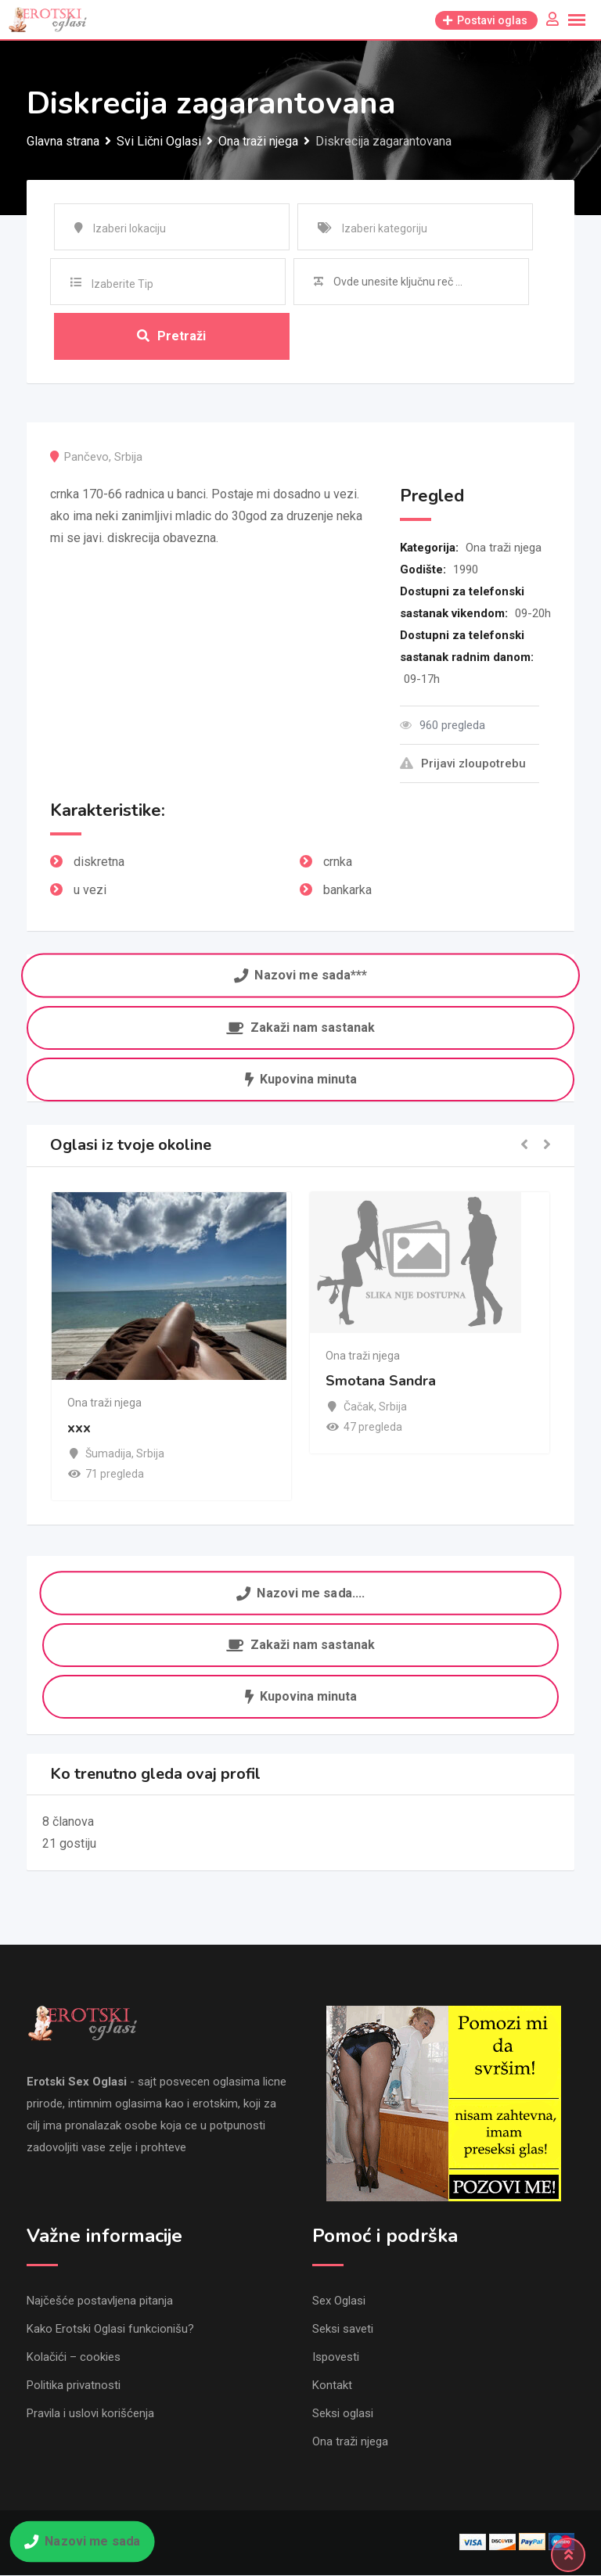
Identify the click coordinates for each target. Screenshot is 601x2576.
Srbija (128, 457)
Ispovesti (335, 2358)
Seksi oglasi (342, 2414)
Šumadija (108, 1452)
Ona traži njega (504, 548)
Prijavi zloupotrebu (463, 763)
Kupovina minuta (301, 1079)
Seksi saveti (342, 2330)
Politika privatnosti (74, 2386)
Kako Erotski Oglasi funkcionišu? (110, 2330)
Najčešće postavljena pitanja (100, 2301)
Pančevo (86, 457)
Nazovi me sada (82, 2541)
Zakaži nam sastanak (300, 1027)
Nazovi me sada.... (300, 1593)
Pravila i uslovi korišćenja (90, 2414)
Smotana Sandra (381, 1380)
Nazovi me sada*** (300, 975)
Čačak (359, 1405)
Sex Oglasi (338, 2301)
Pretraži (171, 336)
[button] (524, 1145)
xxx (79, 1426)
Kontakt (332, 2386)
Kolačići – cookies (74, 2358)
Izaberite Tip (122, 284)
